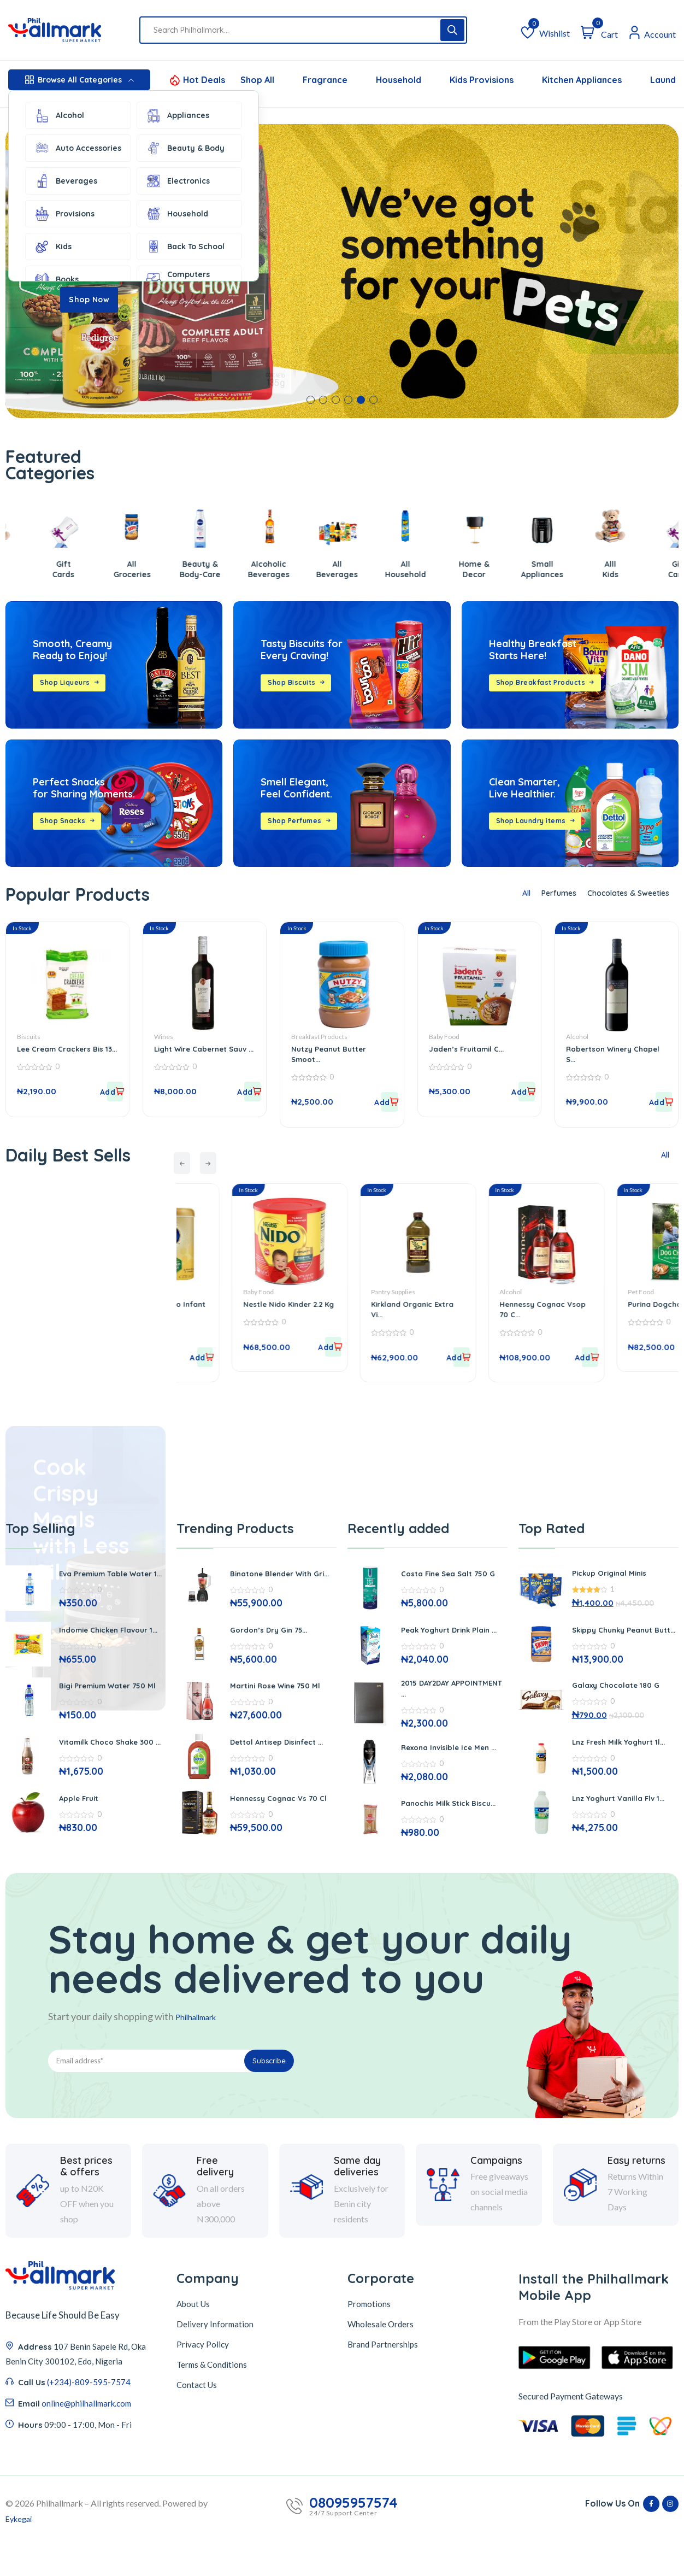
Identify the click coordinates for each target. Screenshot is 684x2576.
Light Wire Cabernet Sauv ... (197, 1049)
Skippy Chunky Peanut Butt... (618, 1635)
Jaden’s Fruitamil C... (472, 1043)
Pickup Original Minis (615, 1575)
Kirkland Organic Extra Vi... (486, 1306)
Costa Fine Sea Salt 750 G (452, 1578)
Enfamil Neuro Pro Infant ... (232, 1306)
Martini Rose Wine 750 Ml (278, 1696)
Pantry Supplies (473, 1290)
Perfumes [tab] (538, 892)
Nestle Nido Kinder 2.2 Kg (368, 1306)
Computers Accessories (179, 279)
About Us (193, 2340)
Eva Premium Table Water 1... (99, 1578)
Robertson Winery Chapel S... (605, 1049)
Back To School (185, 246)
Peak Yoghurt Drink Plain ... (453, 1640)
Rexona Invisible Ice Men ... (452, 1763)
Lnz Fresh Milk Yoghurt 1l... (620, 1752)
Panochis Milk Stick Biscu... (441, 1824)
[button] (310, 400)
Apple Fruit (82, 1821)
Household (176, 214)
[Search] (452, 30)
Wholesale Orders (380, 2360)
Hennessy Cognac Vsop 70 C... (616, 1306)
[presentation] (187, 1161)
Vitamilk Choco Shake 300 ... (105, 1763)
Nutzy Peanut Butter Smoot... (334, 1049)
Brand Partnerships (382, 2380)
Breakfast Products (319, 1032)
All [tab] (501, 892)
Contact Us (196, 2421)
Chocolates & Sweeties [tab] (620, 892)
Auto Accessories (77, 148)
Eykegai (20, 2554)
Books (56, 279)
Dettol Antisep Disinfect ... (281, 1758)
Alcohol (59, 115)
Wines (163, 1032)
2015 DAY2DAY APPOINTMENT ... (435, 1701)
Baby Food (444, 1032)
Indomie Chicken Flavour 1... (110, 1640)
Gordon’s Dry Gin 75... (276, 1637)
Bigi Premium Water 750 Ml (111, 1701)
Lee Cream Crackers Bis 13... (67, 1049)
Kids (53, 246)
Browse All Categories (79, 80)
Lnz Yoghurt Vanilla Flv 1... (620, 1813)
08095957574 (353, 2539)
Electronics (177, 181)
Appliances (177, 115)
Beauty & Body (185, 148)
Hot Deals (204, 79)
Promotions (369, 2340)
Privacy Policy (202, 2380)
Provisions (64, 214)
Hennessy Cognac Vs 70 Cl (281, 1819)
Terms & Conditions (211, 2400)
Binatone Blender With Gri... (278, 1578)
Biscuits (28, 1032)
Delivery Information (214, 2360)
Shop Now (89, 299)
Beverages (65, 181)
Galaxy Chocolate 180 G (623, 1693)
